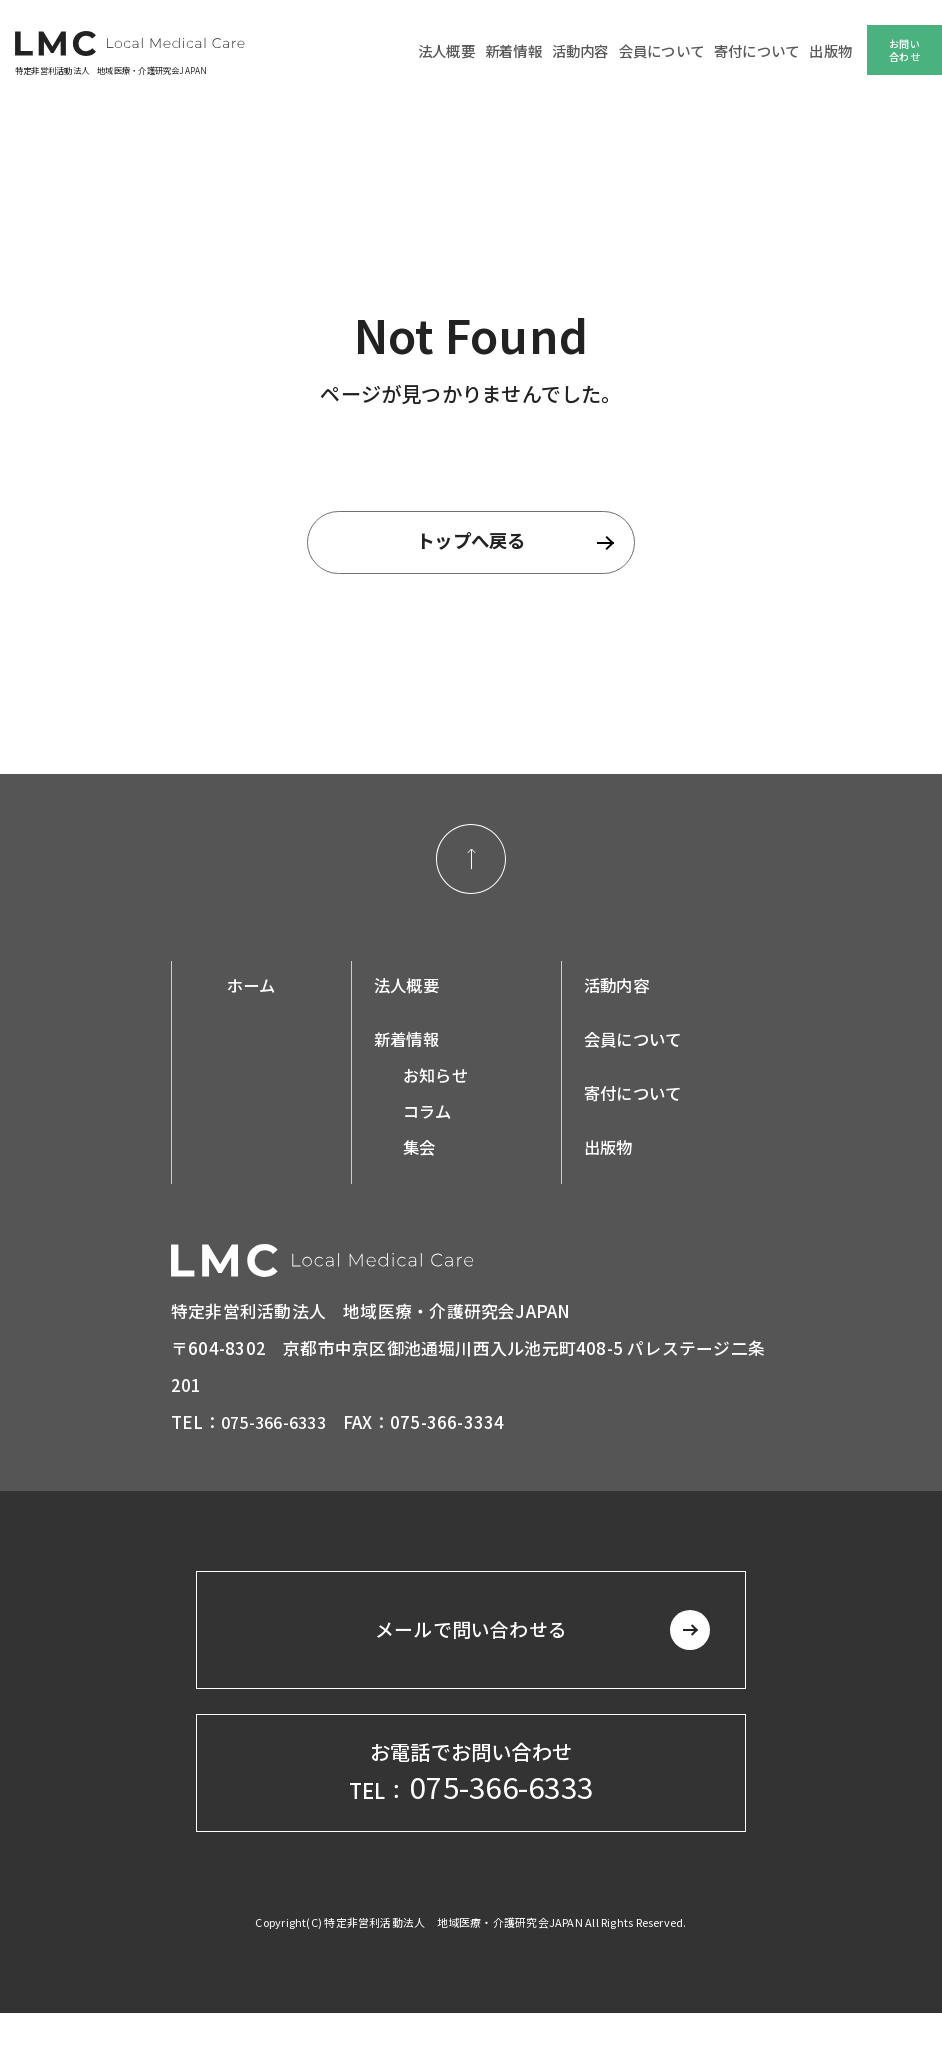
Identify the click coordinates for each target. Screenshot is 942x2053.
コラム (433, 1118)
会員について (673, 50)
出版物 (832, 50)
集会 (425, 1154)
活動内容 (597, 50)
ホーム (252, 992)
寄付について (762, 50)
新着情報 (534, 50)
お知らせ (442, 1082)
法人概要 (471, 50)
